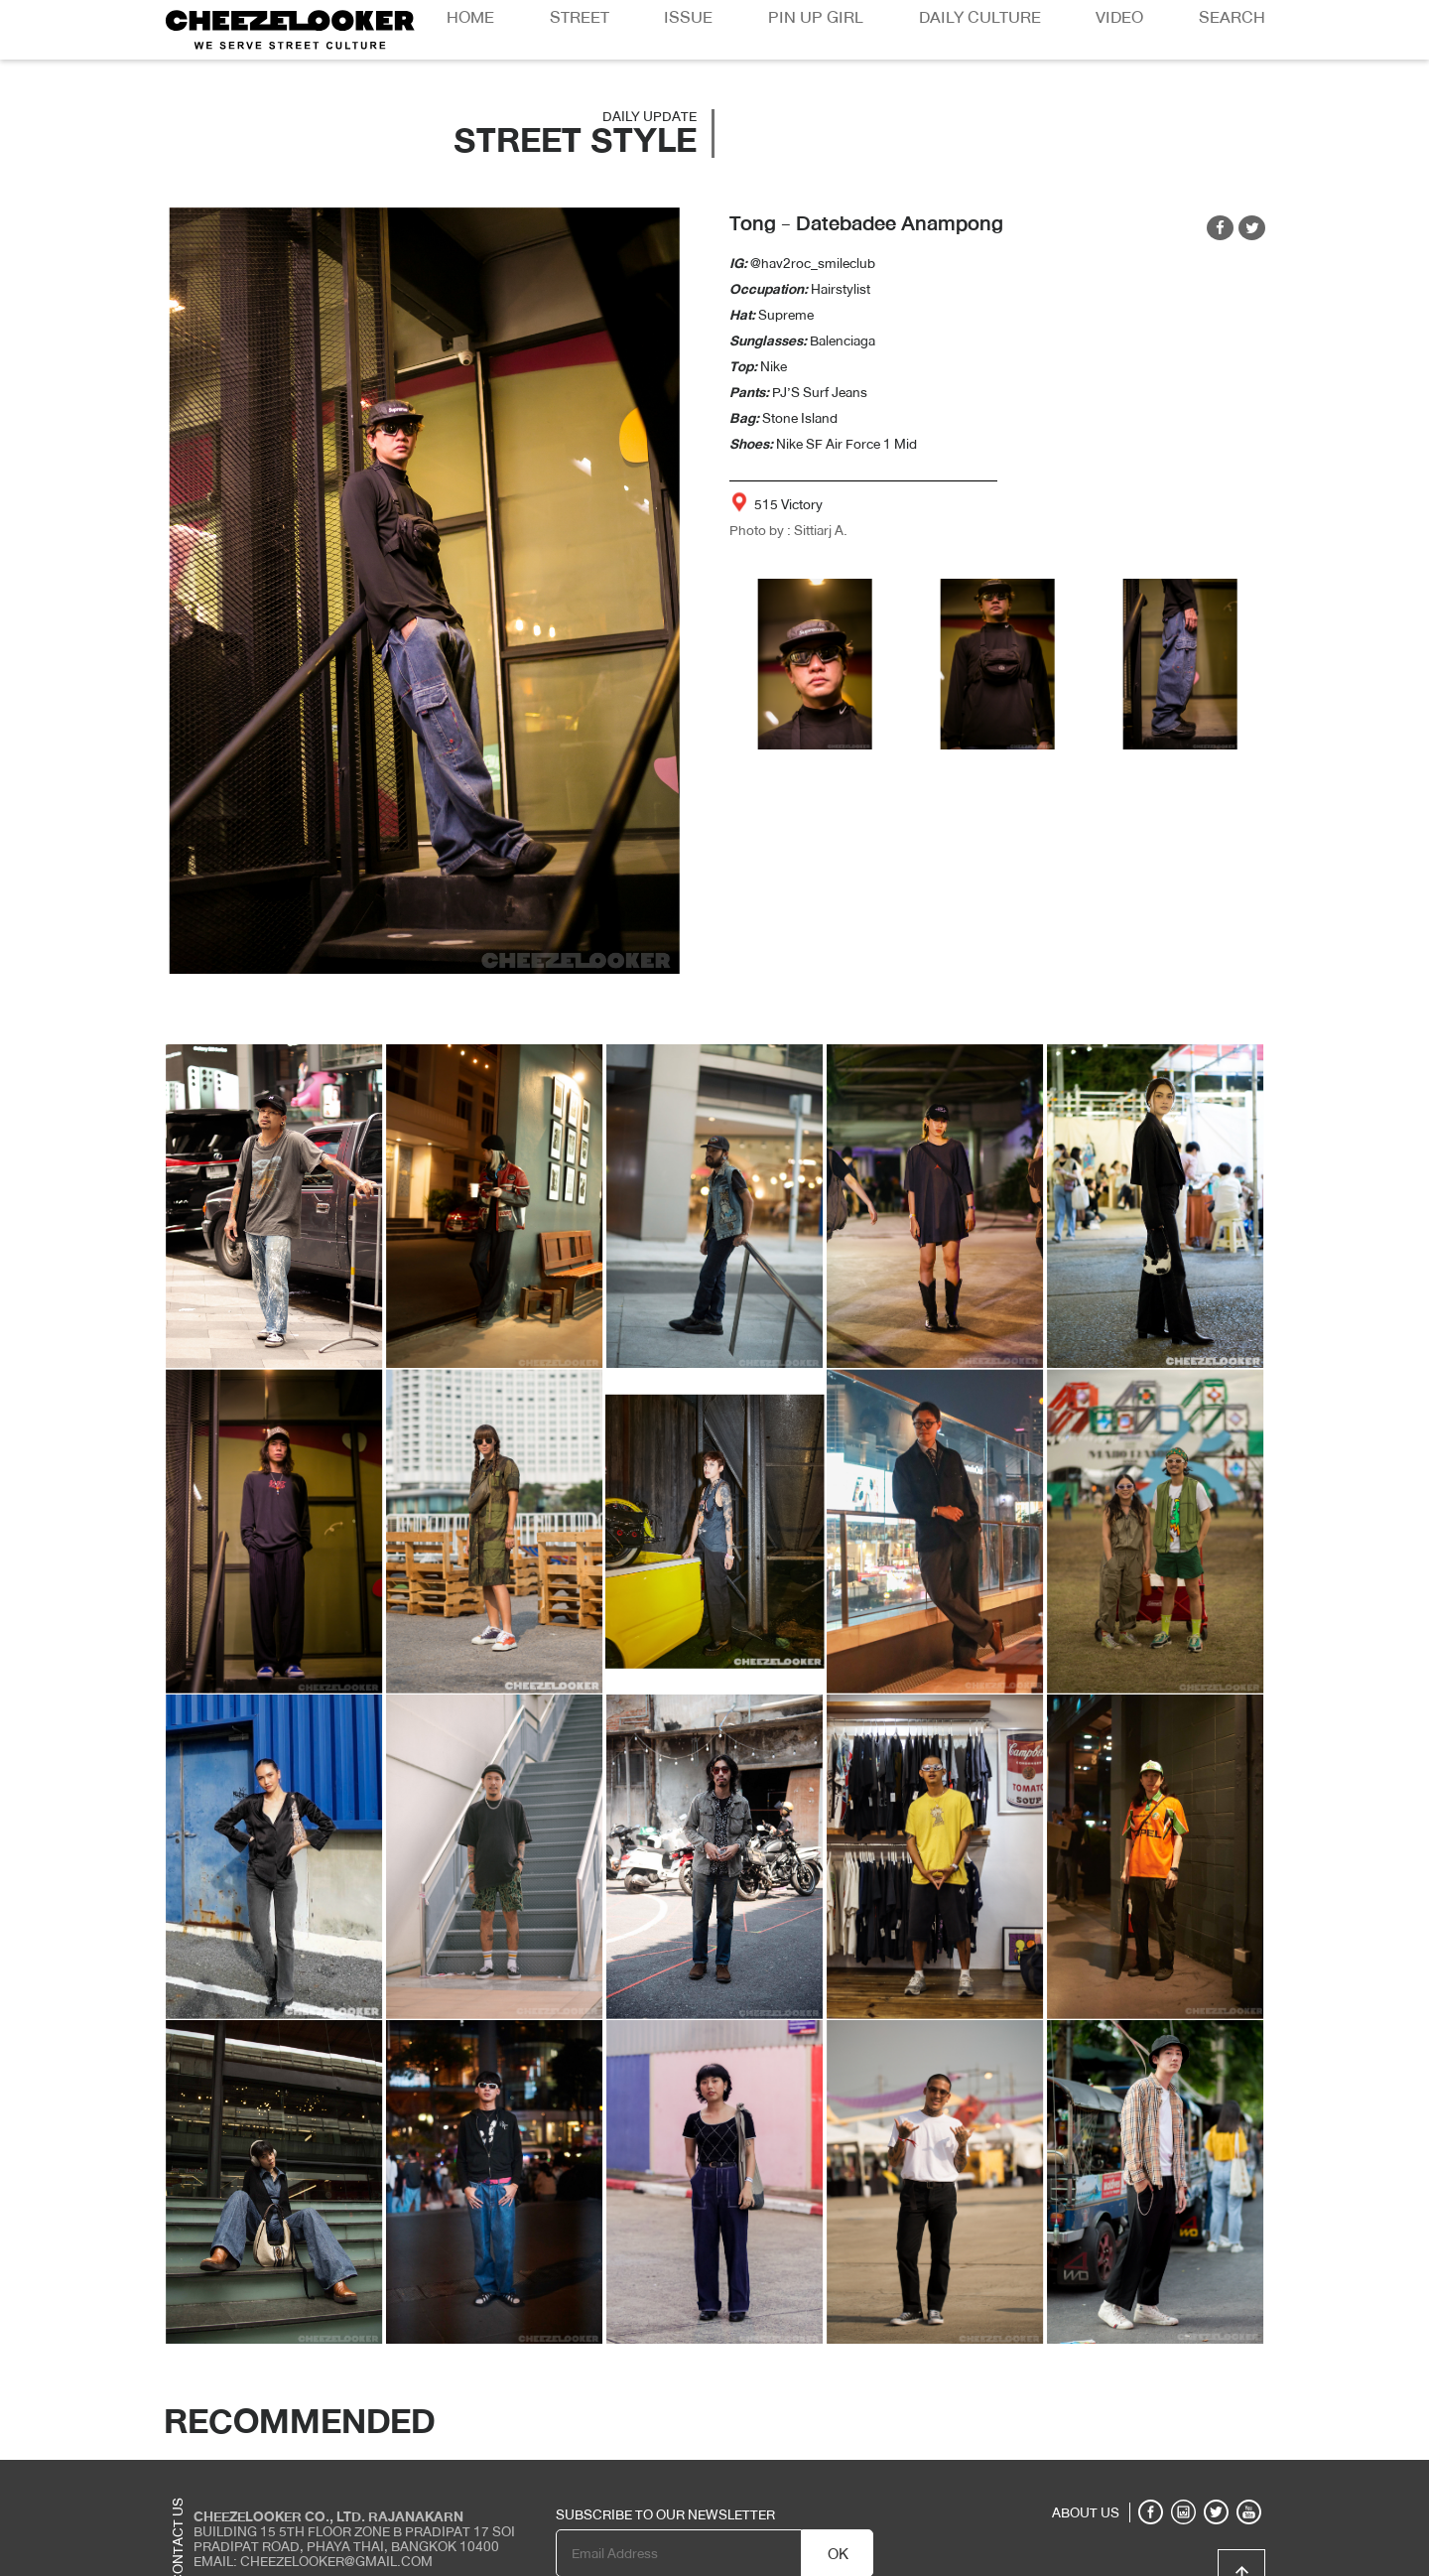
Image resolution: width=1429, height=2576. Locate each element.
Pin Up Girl (815, 17)
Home (470, 17)
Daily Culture (980, 17)
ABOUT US (1085, 2512)
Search (1232, 17)
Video (1119, 17)
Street (579, 17)
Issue (688, 17)
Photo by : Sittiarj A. (788, 530)
